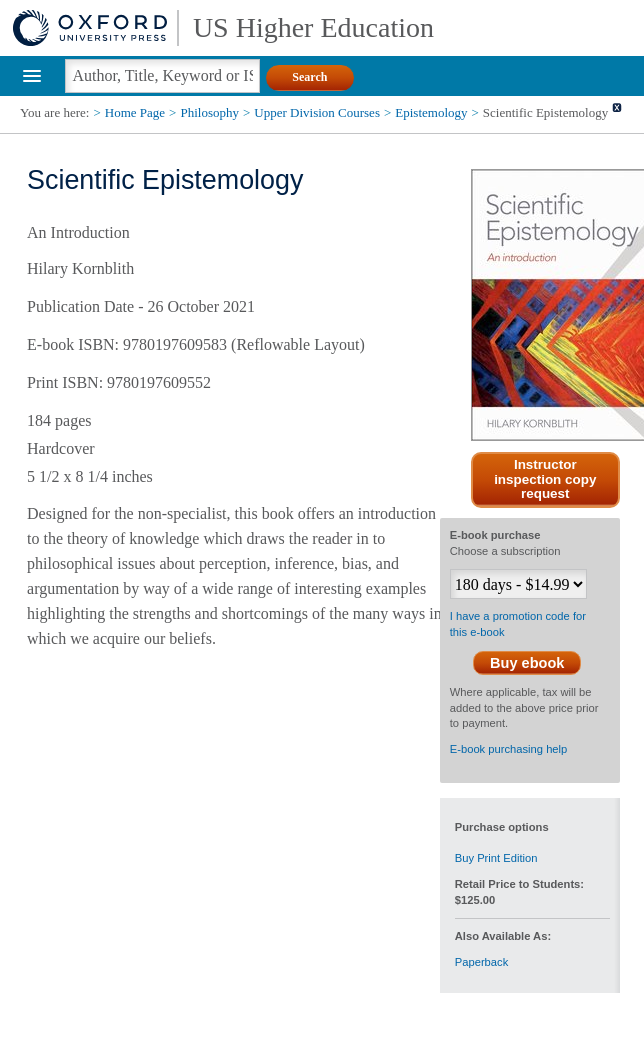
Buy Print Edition (496, 858)
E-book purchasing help (509, 749)
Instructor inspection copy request (545, 479)
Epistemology (431, 112)
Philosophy (209, 112)
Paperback (482, 962)
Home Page (135, 112)
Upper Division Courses (317, 112)
